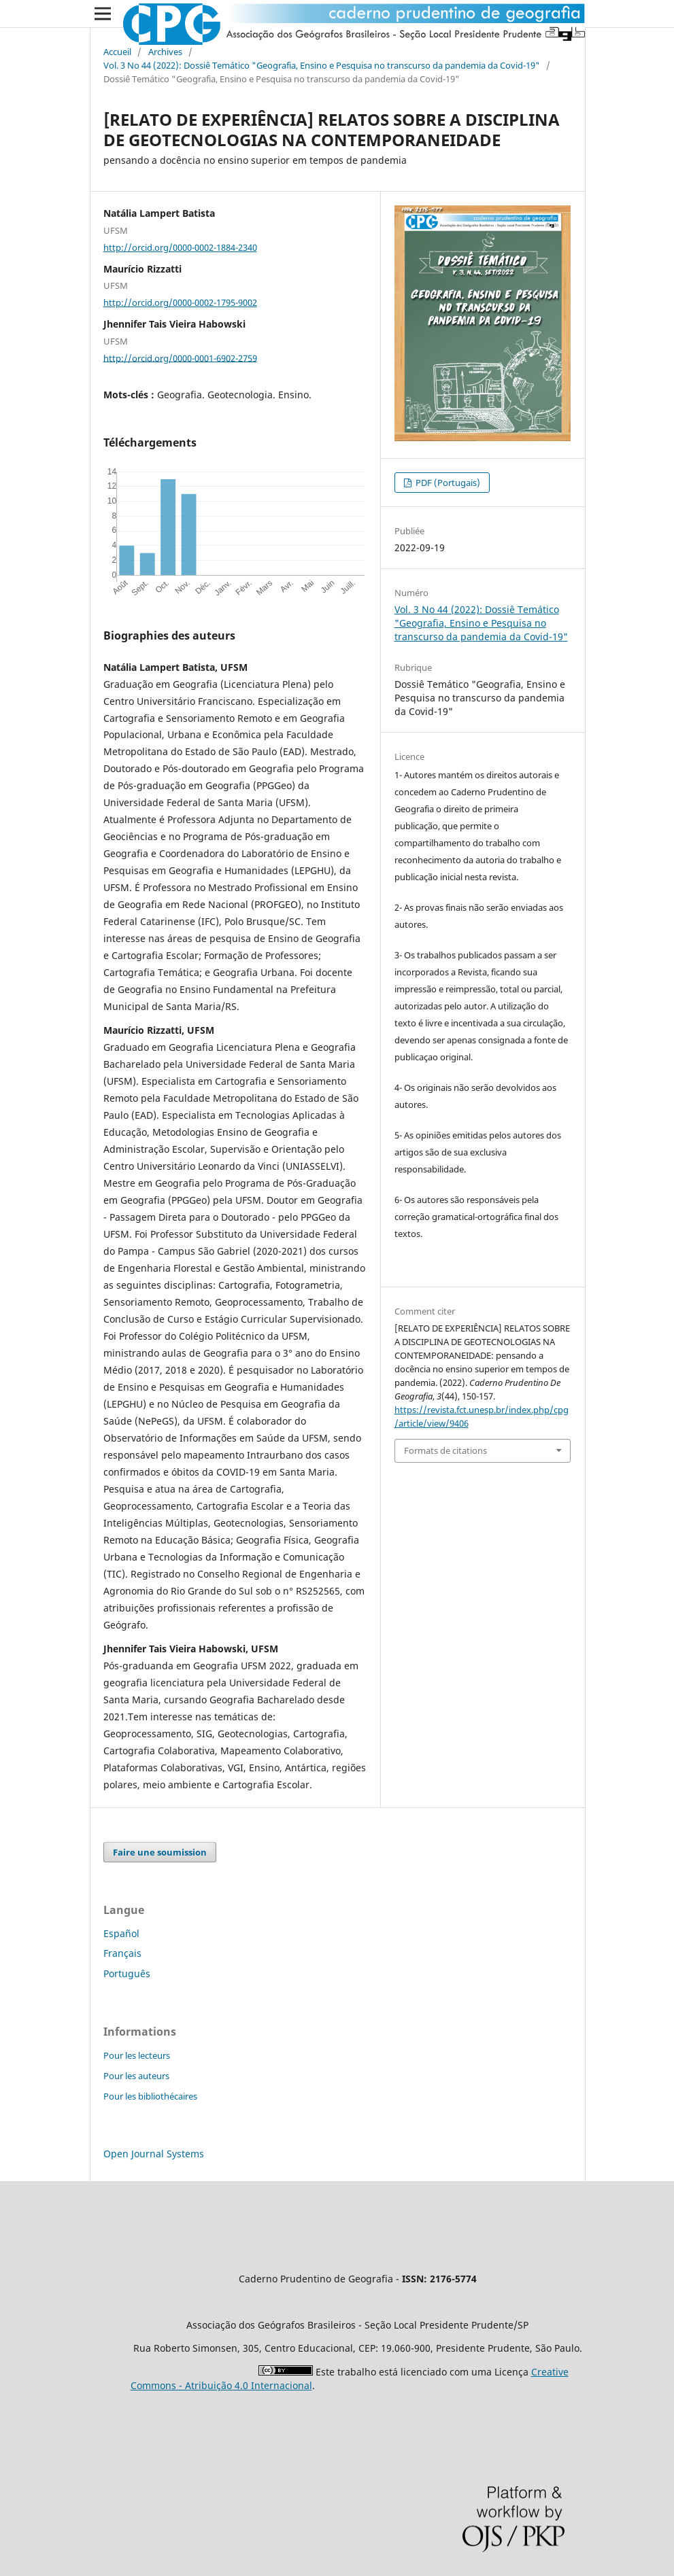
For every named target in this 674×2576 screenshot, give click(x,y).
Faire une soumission (160, 1852)
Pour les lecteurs (136, 2055)
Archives (165, 52)
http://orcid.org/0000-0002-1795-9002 (180, 302)
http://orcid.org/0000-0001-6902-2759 (180, 357)
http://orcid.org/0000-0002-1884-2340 (180, 247)
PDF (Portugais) (447, 482)
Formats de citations (445, 1450)
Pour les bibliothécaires (150, 2096)
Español (121, 1933)
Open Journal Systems (153, 2153)
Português (126, 1973)
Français (122, 1953)
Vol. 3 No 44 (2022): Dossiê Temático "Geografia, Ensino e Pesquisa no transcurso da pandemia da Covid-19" (321, 65)
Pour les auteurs (136, 2076)
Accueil (117, 52)
